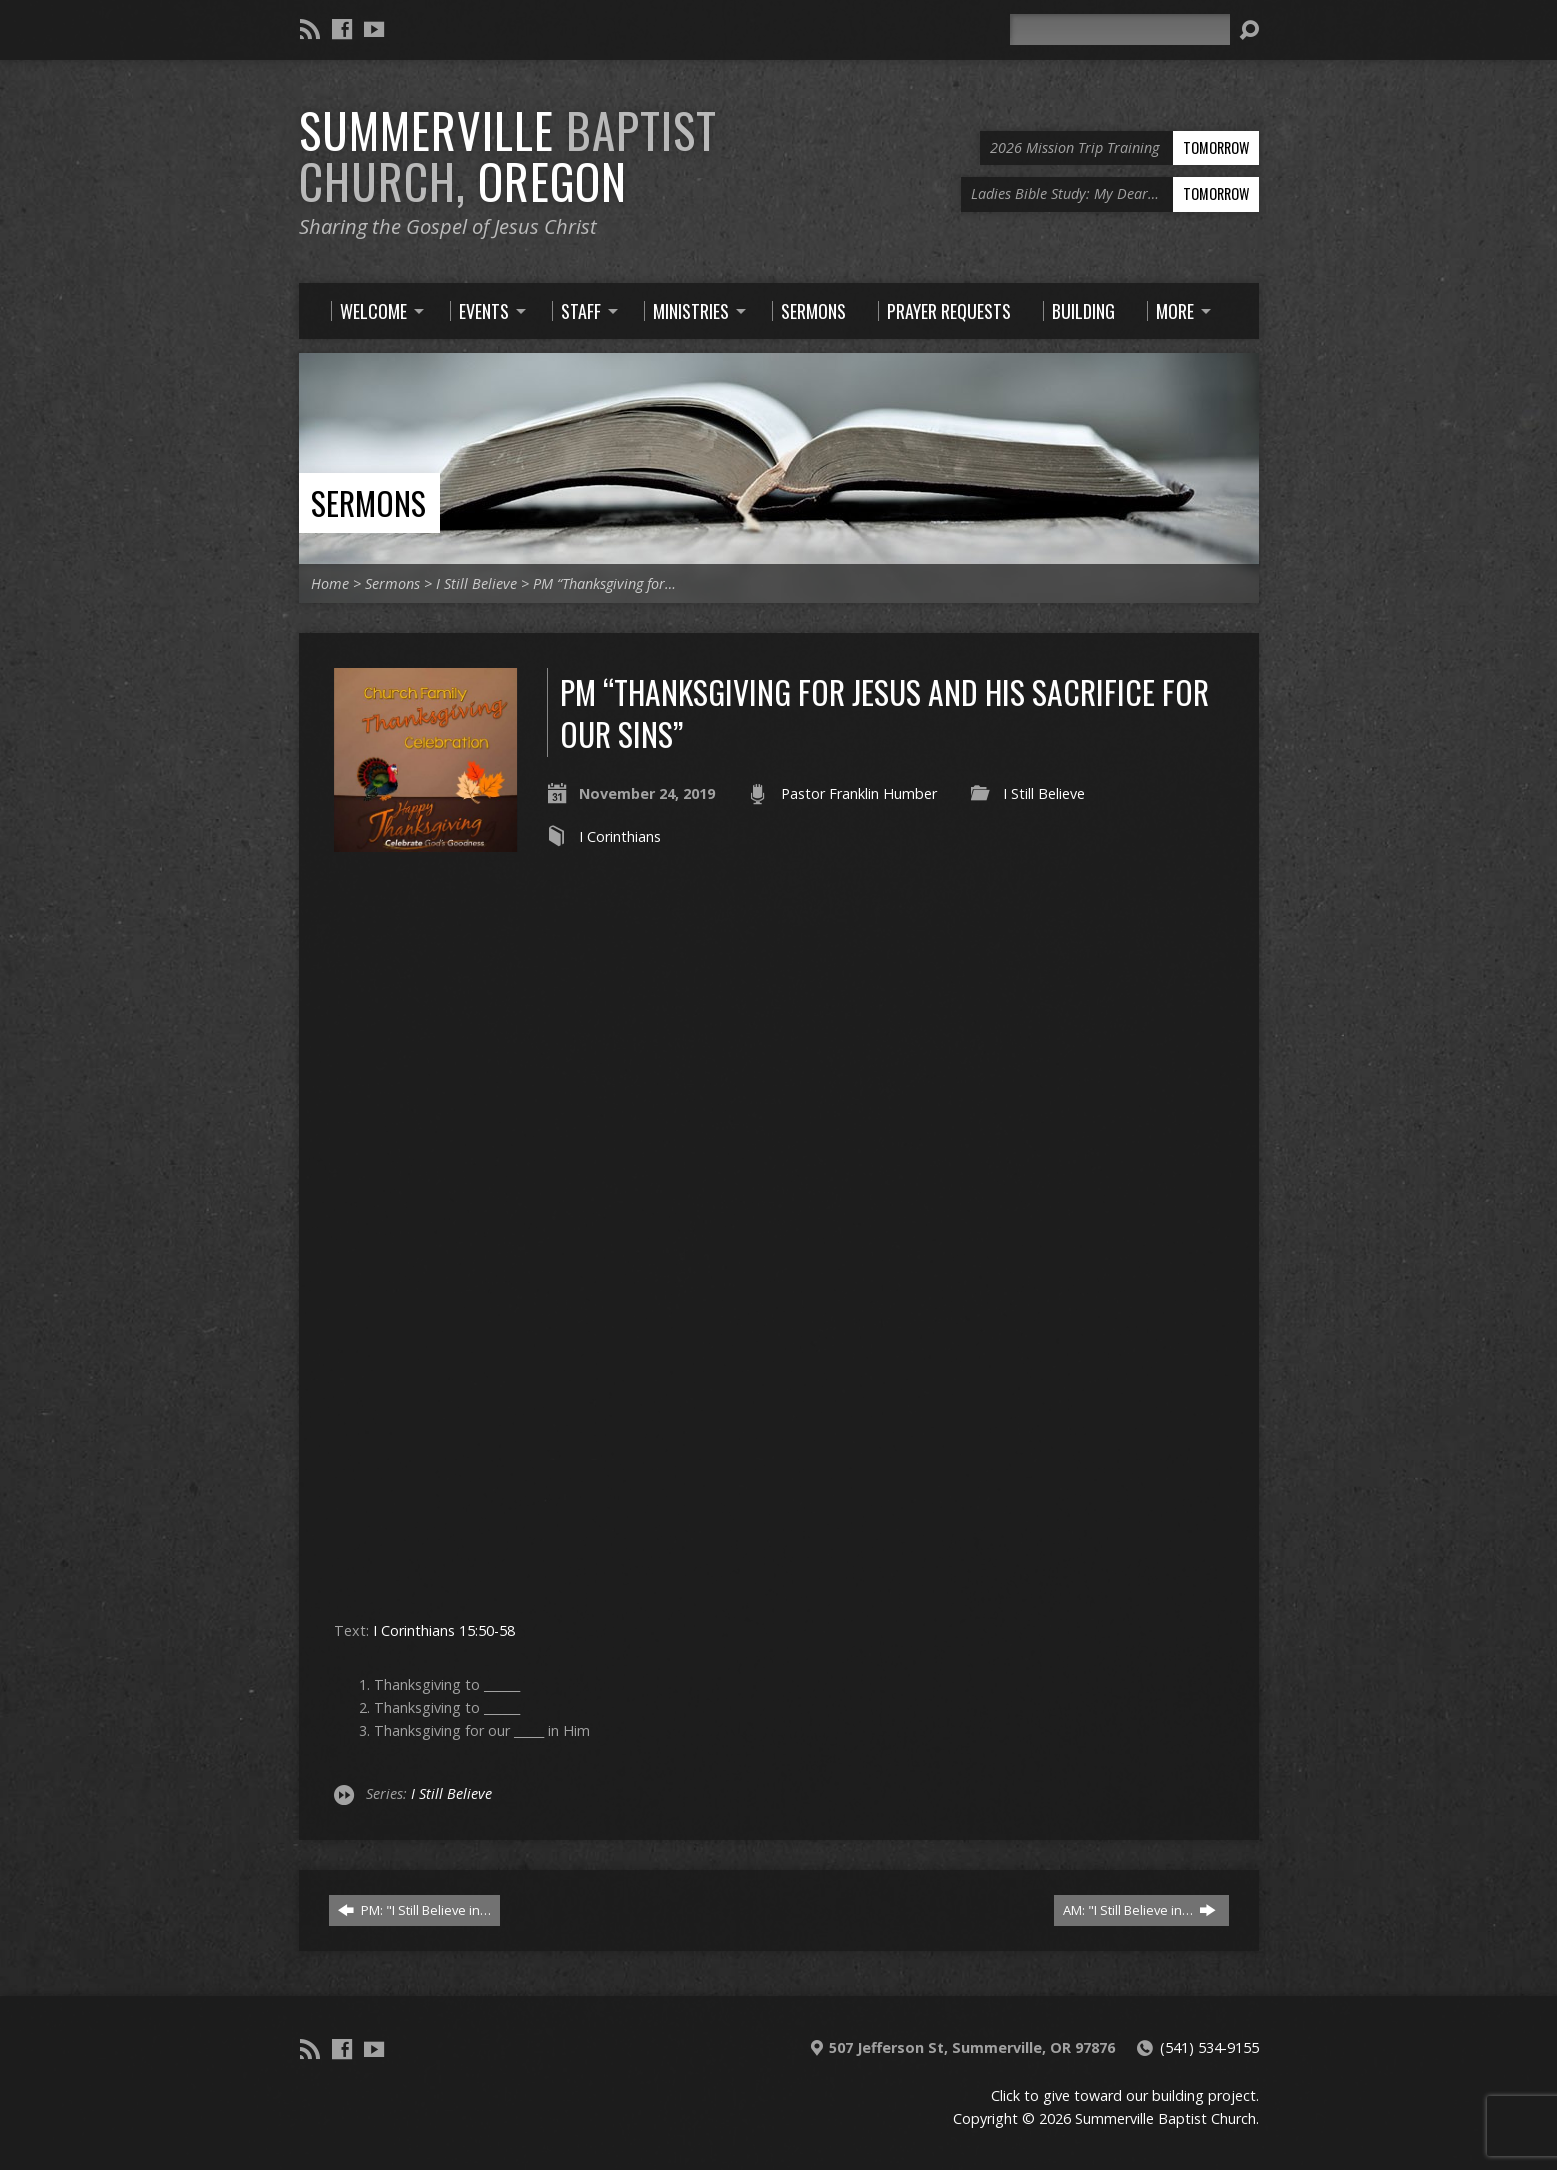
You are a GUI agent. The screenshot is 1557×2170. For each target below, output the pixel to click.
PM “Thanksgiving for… (604, 583)
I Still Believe (476, 583)
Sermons (368, 502)
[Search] (1120, 29)
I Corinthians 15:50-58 (444, 1630)
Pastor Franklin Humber (859, 793)
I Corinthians (620, 836)
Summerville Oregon (508, 155)
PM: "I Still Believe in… (414, 1910)
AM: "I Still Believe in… (1139, 1910)
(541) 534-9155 (1209, 2047)
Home (330, 583)
